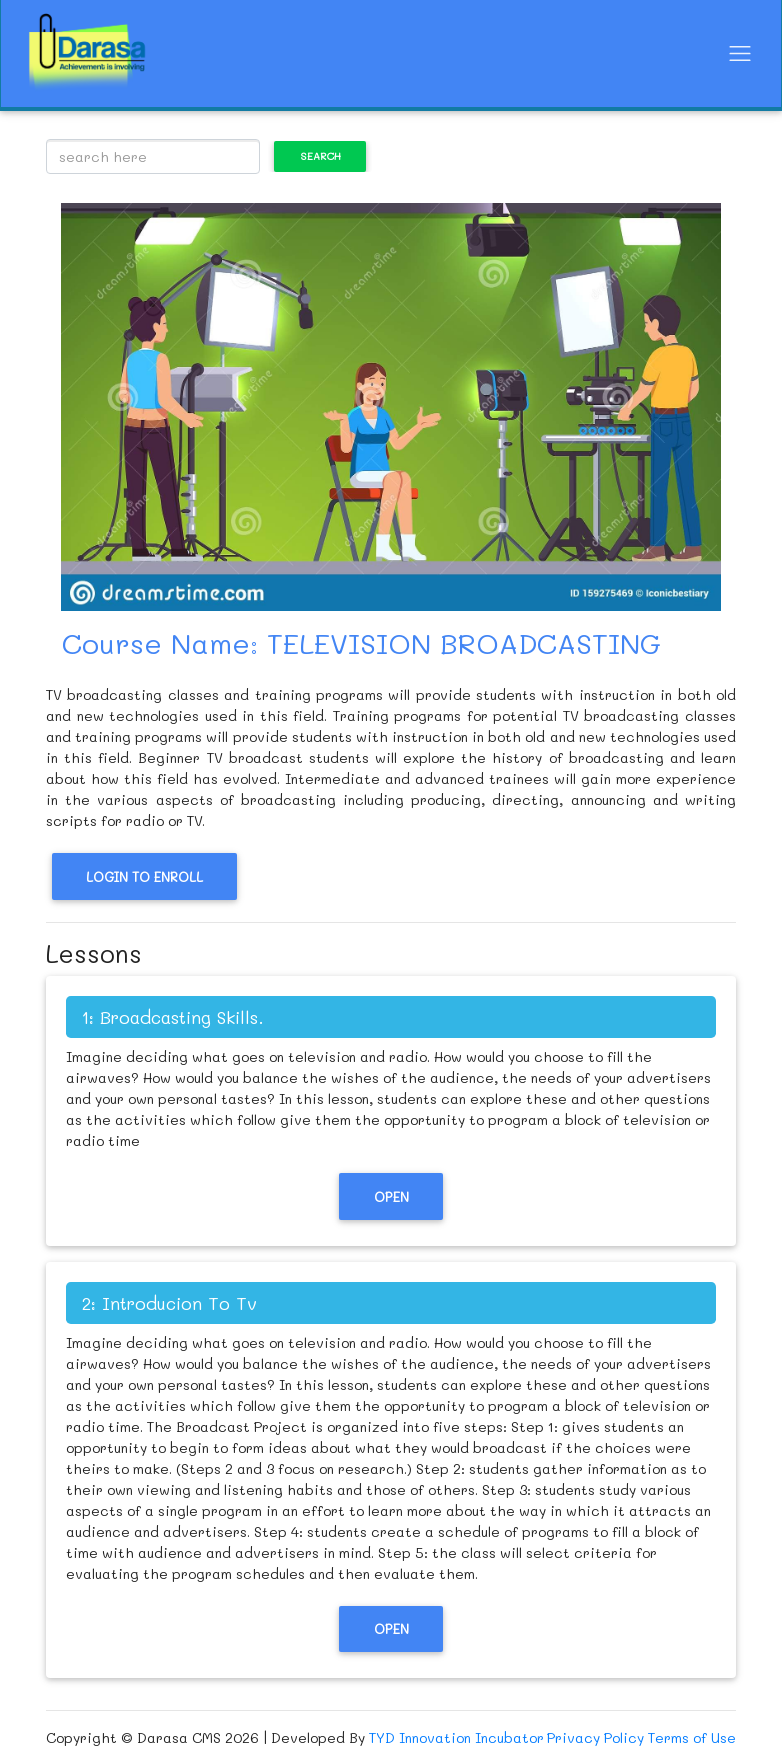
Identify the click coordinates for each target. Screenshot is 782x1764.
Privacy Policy (595, 1737)
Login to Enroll (144, 876)
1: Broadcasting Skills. (173, 1017)
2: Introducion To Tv (169, 1303)
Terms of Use (692, 1737)
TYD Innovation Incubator (456, 1737)
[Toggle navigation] (740, 53)
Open (391, 1196)
